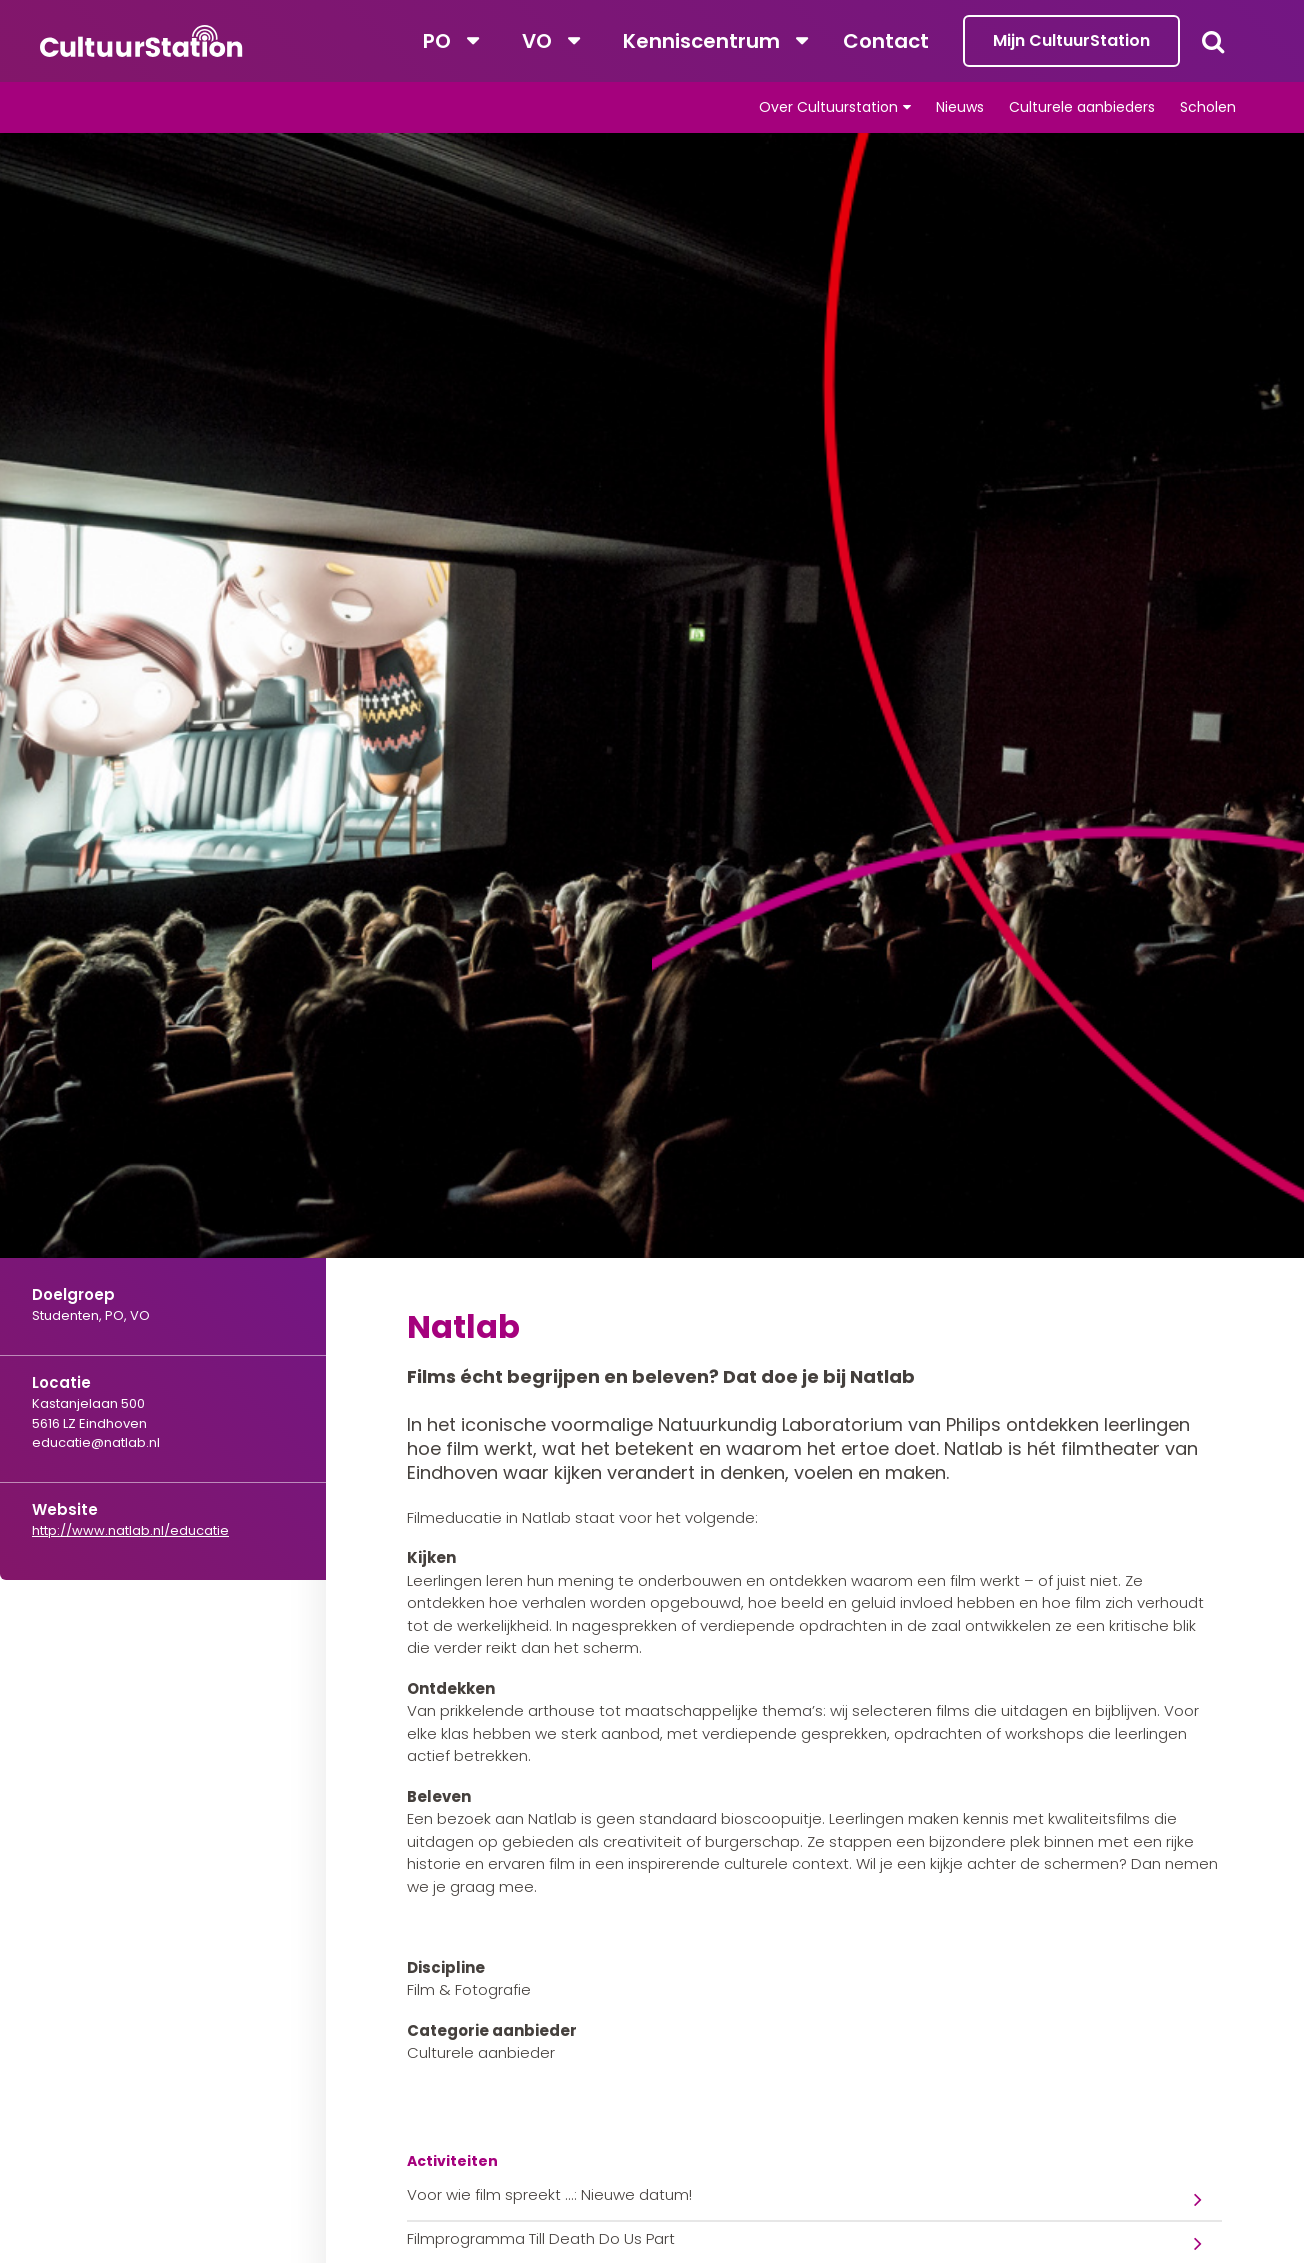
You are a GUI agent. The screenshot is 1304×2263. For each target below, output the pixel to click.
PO (437, 41)
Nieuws (960, 107)
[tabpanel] (652, 755)
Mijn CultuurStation (1071, 40)
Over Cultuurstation (828, 107)
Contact (886, 41)
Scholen (1208, 107)
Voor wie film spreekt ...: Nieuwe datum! (549, 2194)
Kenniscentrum (701, 41)
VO (537, 41)
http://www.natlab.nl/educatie (130, 1530)
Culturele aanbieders (1082, 107)
